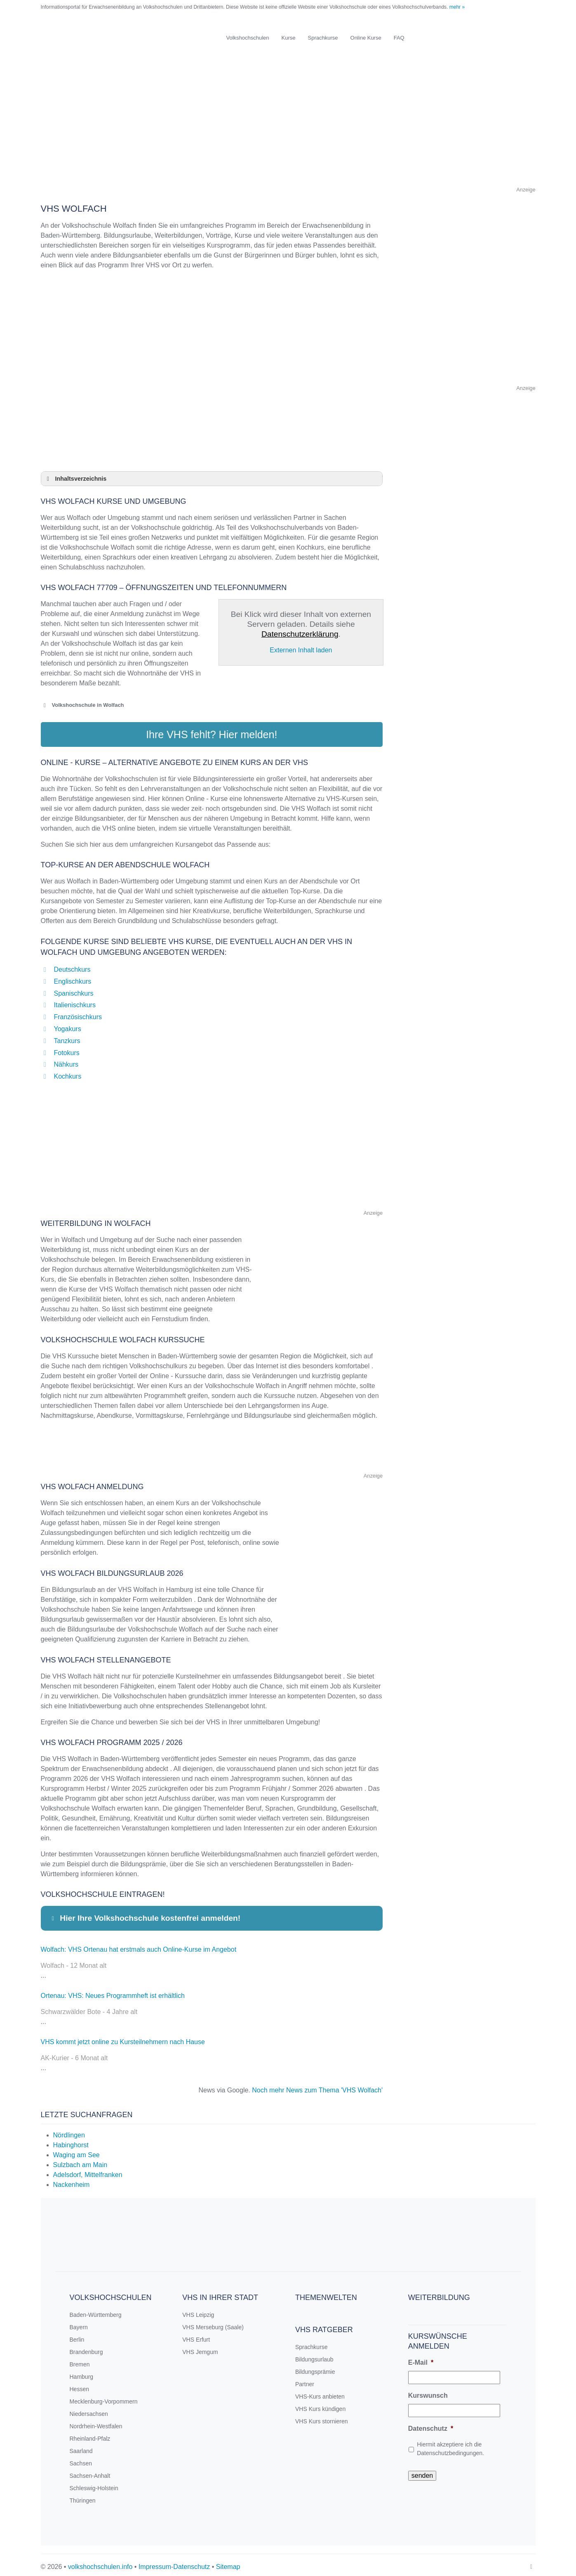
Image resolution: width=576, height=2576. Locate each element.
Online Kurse (365, 38)
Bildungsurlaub (314, 2355)
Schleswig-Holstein (94, 2484)
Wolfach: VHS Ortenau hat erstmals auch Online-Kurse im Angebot (139, 1945)
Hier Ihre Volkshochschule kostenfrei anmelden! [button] (144, 1914)
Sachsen (81, 2459)
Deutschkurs (72, 965)
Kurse (289, 38)
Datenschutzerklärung (300, 634)
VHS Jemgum (200, 2348)
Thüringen (83, 2496)
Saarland (81, 2447)
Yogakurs (67, 1024)
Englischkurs (73, 977)
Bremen (80, 2360)
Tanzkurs (67, 1036)
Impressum (155, 2562)
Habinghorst (71, 2140)
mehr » (457, 7)
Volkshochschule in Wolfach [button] (82, 705)
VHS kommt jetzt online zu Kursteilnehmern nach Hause (123, 2037)
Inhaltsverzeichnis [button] (75, 479)
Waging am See (76, 2150)
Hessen (79, 2385)
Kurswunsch (428, 2391)
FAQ (399, 38)
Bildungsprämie (315, 2367)
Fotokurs (67, 1048)
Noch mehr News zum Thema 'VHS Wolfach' (317, 2086)
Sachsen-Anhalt (90, 2471)
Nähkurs (66, 1060)
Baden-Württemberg (96, 2310)
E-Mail (420, 2358)
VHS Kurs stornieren (321, 2417)
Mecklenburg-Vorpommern (104, 2397)
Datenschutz (430, 2424)
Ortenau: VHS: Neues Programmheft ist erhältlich (113, 1991)
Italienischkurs (75, 1000)
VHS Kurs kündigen (320, 2404)
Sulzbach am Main (80, 2160)
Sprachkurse (323, 38)
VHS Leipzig (198, 2310)
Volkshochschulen (247, 38)
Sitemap (228, 2562)
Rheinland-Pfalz (90, 2434)
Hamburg (82, 2372)
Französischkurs (78, 1012)
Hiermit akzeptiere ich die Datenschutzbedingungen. (450, 2444)
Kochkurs (68, 1072)
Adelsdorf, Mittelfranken (87, 2170)
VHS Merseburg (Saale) (213, 2323)
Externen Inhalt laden (301, 650)
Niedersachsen (89, 2409)
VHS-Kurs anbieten (320, 2392)
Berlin (77, 2335)
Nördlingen (69, 2130)
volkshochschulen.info (100, 2562)
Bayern (79, 2323)
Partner (304, 2380)
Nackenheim (71, 2180)
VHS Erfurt (196, 2335)
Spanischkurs (74, 989)
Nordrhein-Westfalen (96, 2422)
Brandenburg (86, 2348)
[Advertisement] (288, 127)
